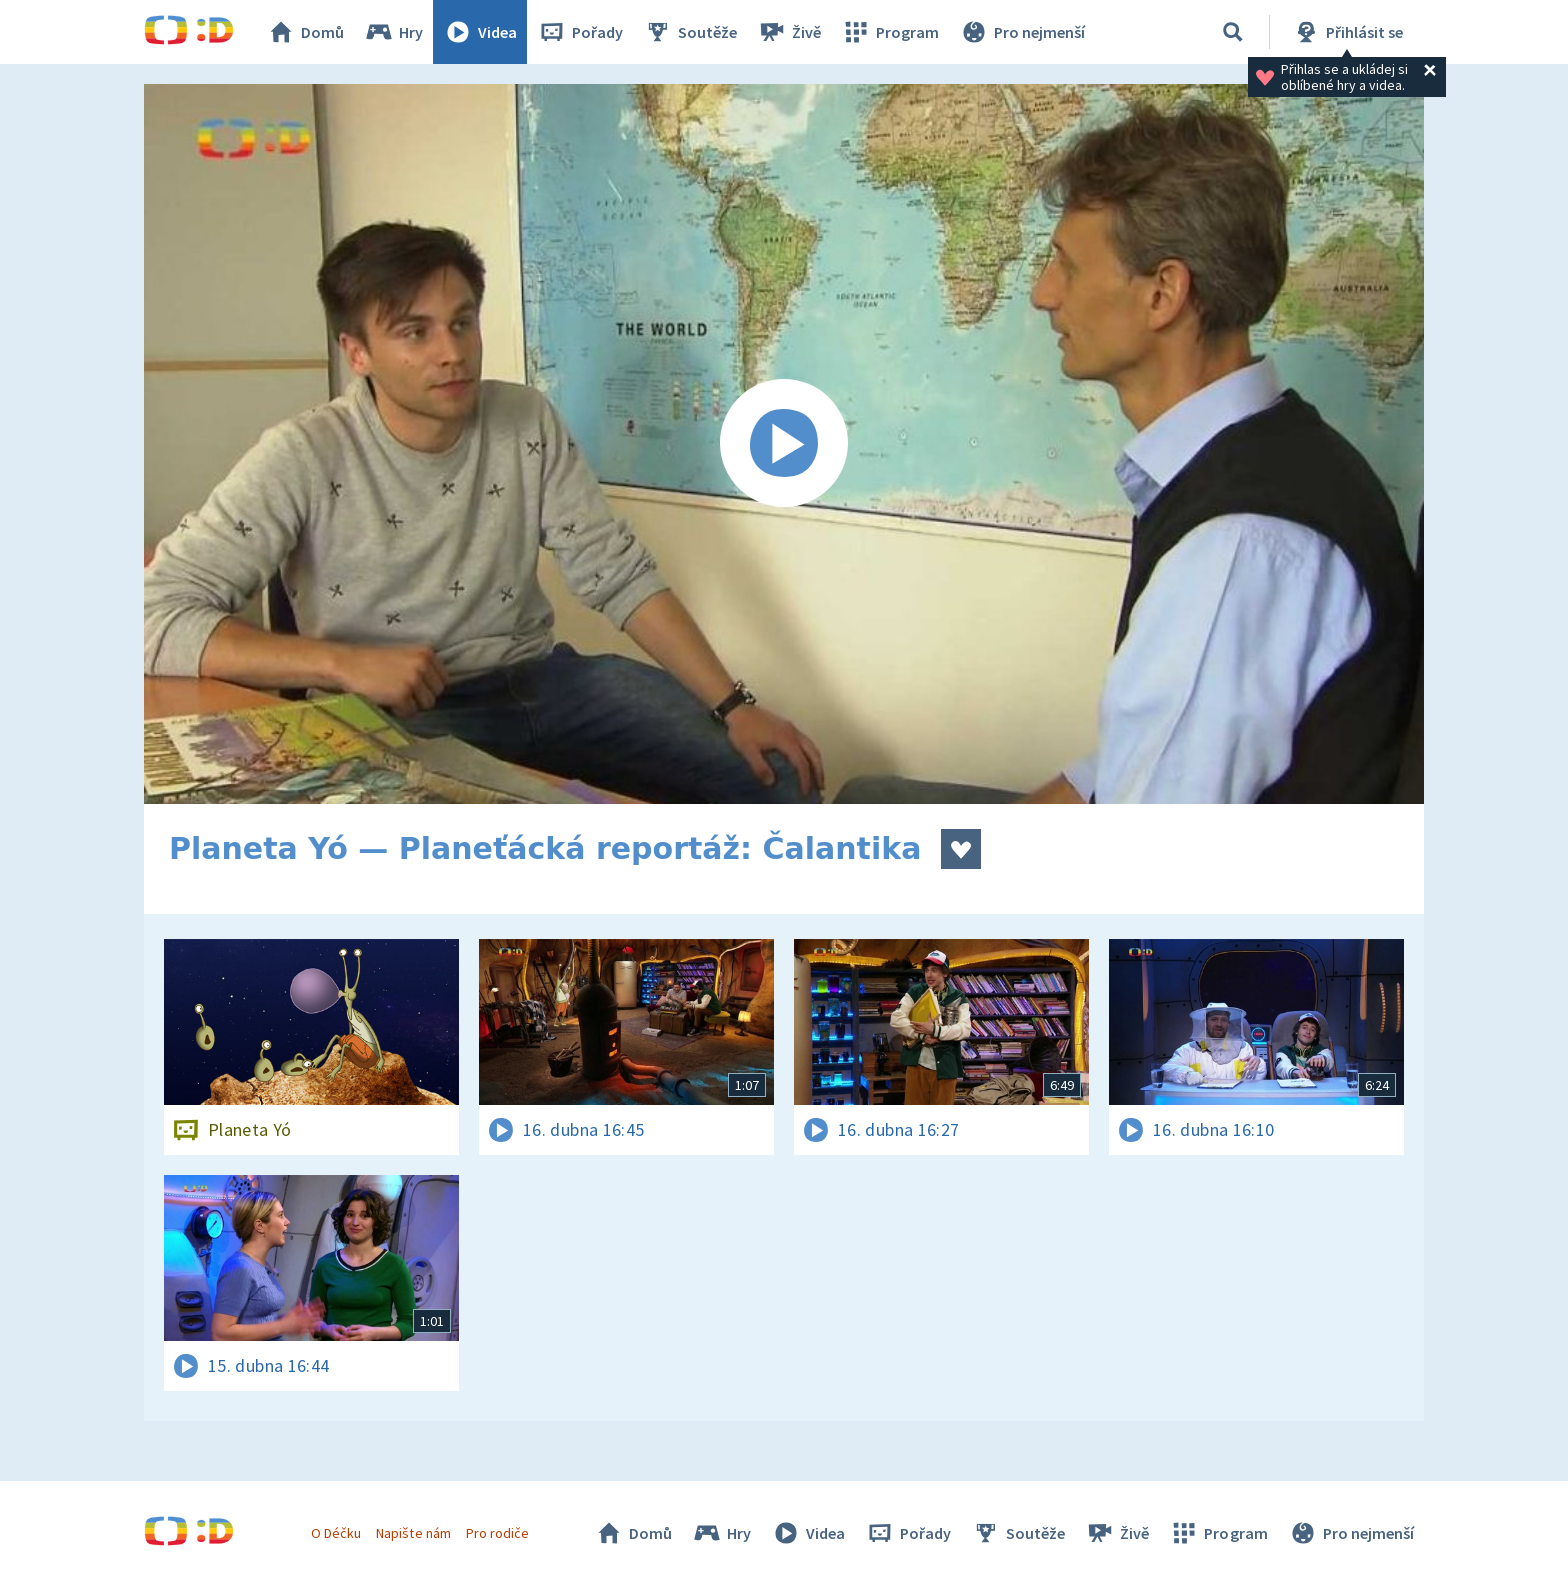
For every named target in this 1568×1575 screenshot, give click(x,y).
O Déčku (336, 1533)
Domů (305, 32)
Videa (480, 32)
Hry (393, 32)
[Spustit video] (784, 444)
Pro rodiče (497, 1533)
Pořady (580, 32)
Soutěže (690, 32)
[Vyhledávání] (1233, 32)
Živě (789, 32)
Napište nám (413, 1533)
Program (890, 32)
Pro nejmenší (1022, 32)
